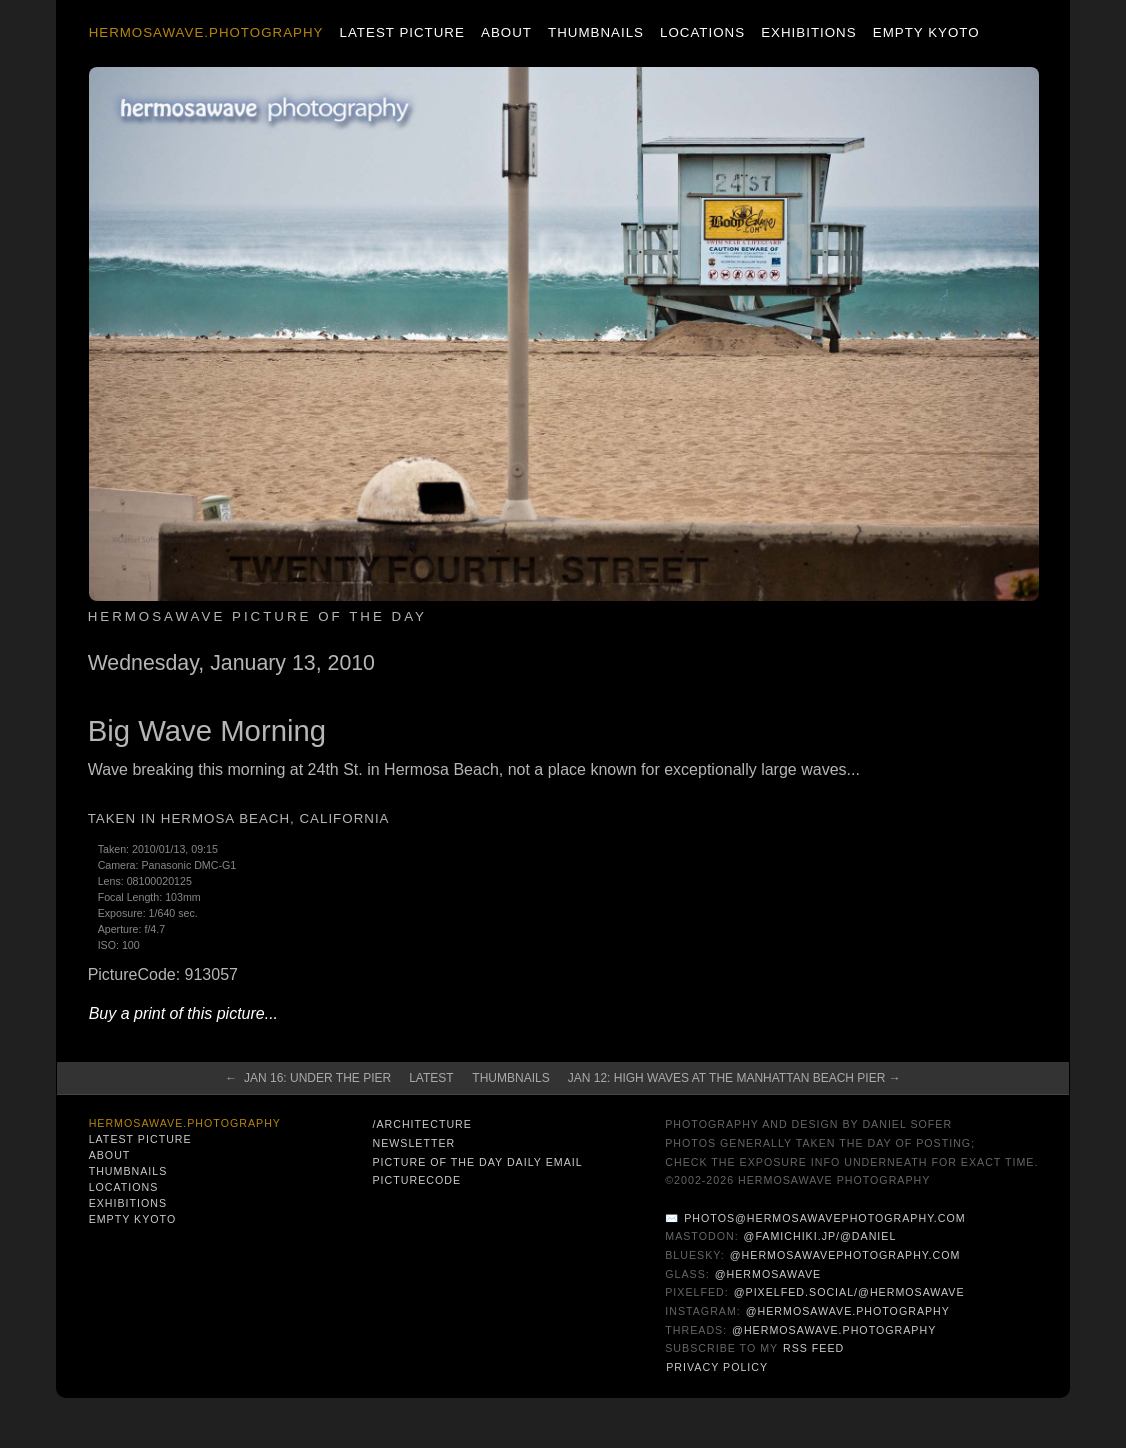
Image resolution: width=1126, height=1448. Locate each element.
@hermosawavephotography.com (845, 1255)
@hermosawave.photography (848, 1311)
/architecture (421, 1124)
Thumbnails (596, 32)
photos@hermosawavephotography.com (824, 1218)
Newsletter (413, 1143)
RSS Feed (813, 1348)
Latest (431, 1078)
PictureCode (416, 1180)
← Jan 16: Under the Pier (308, 1078)
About (506, 32)
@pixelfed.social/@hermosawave (849, 1292)
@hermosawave (768, 1274)
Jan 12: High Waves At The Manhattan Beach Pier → (734, 1078)
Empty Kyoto (926, 32)
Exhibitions (808, 32)
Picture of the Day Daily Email (477, 1162)
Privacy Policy (717, 1367)
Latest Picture (402, 32)
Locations (702, 32)
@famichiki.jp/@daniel (820, 1236)
